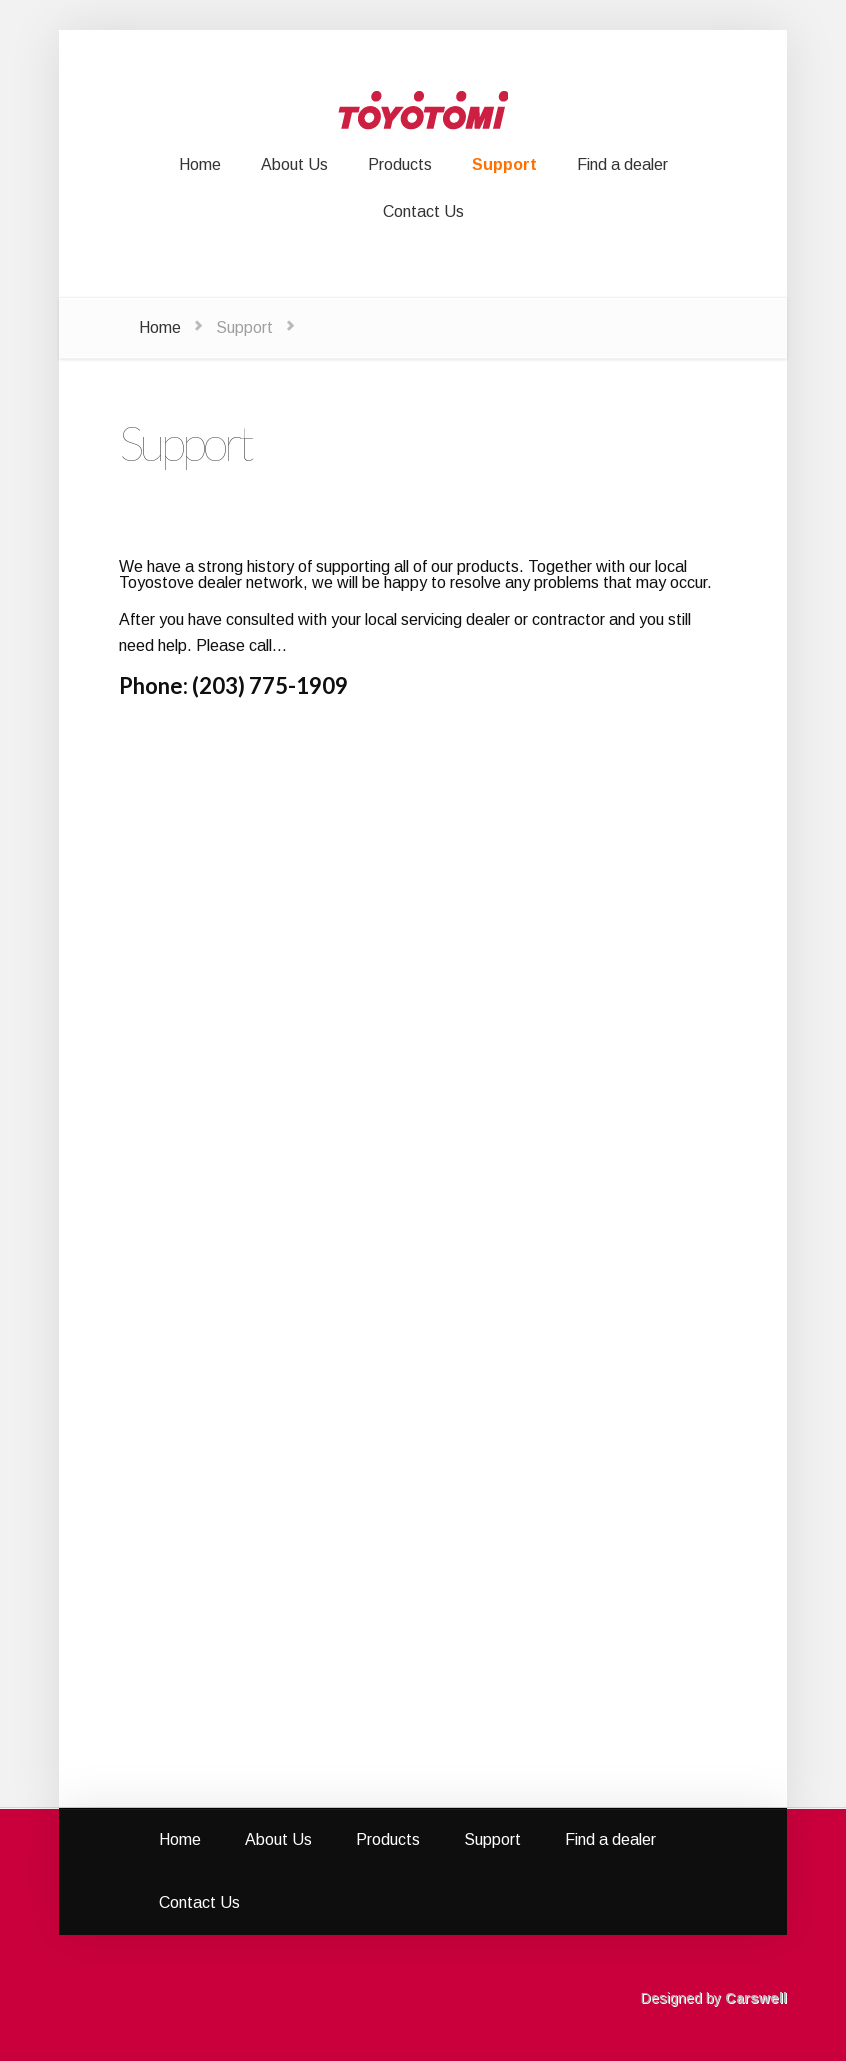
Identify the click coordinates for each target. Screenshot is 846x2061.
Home (160, 327)
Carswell (756, 1998)
